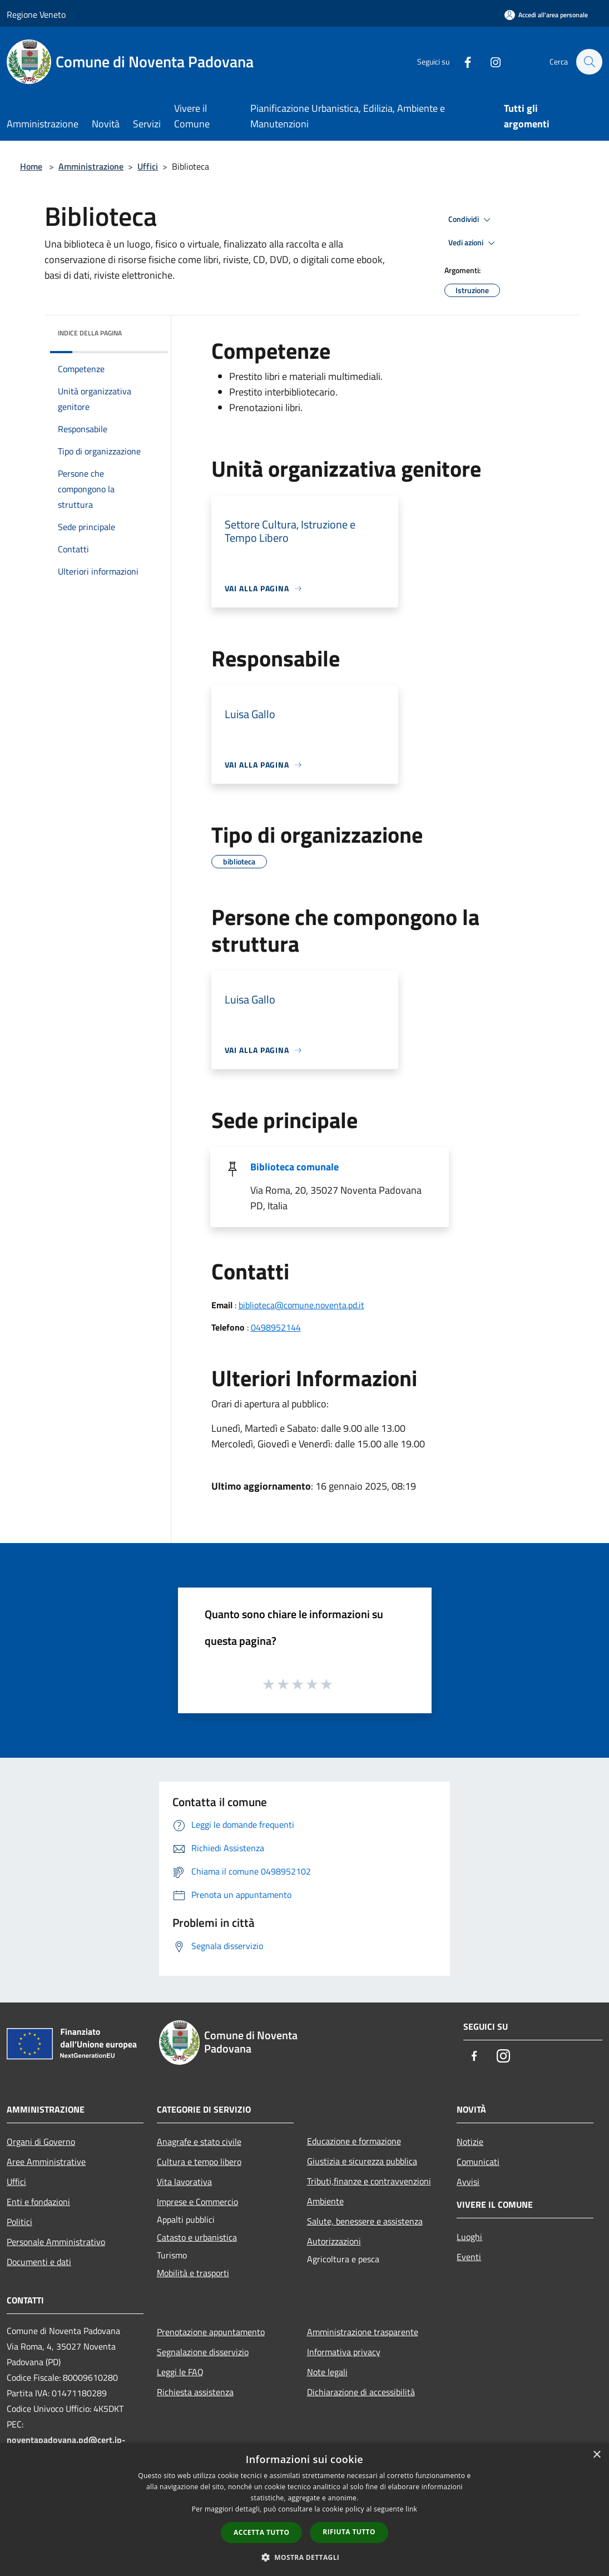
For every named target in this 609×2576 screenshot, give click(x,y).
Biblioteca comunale (294, 1166)
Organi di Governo (41, 2141)
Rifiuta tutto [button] (349, 2532)
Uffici (147, 166)
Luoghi (469, 2236)
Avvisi (468, 2181)
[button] (305, 2557)
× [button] (596, 2455)
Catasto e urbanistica (197, 2237)
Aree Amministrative (46, 2161)
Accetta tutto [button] (261, 2532)
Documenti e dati (39, 2261)
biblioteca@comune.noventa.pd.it (301, 1305)
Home (31, 166)
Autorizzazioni (334, 2241)
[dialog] (304, 2509)
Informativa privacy (343, 2352)
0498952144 (276, 1327)
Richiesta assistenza (195, 2392)
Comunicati (478, 2161)
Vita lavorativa (184, 2181)
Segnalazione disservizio (203, 2352)
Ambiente (325, 2201)
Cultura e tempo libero (199, 2161)
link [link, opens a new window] (411, 2509)
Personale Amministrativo (56, 2241)
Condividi (471, 219)
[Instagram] (490, 61)
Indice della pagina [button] (90, 333)
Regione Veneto (36, 14)
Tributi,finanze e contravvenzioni (369, 2181)
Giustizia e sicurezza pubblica (362, 2161)
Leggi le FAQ (180, 2372)
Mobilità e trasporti (193, 2273)
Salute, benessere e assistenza (365, 2221)
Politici (19, 2221)
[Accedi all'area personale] (546, 15)
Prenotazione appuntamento (211, 2331)
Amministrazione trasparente (362, 2331)
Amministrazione (90, 166)
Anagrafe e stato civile (199, 2141)
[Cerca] (589, 61)
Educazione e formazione (354, 2141)
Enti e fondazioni (38, 2201)
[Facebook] (462, 61)
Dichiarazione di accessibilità (361, 2392)
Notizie (470, 2141)
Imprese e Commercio (197, 2201)
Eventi (469, 2256)
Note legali (327, 2372)
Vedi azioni (473, 243)
